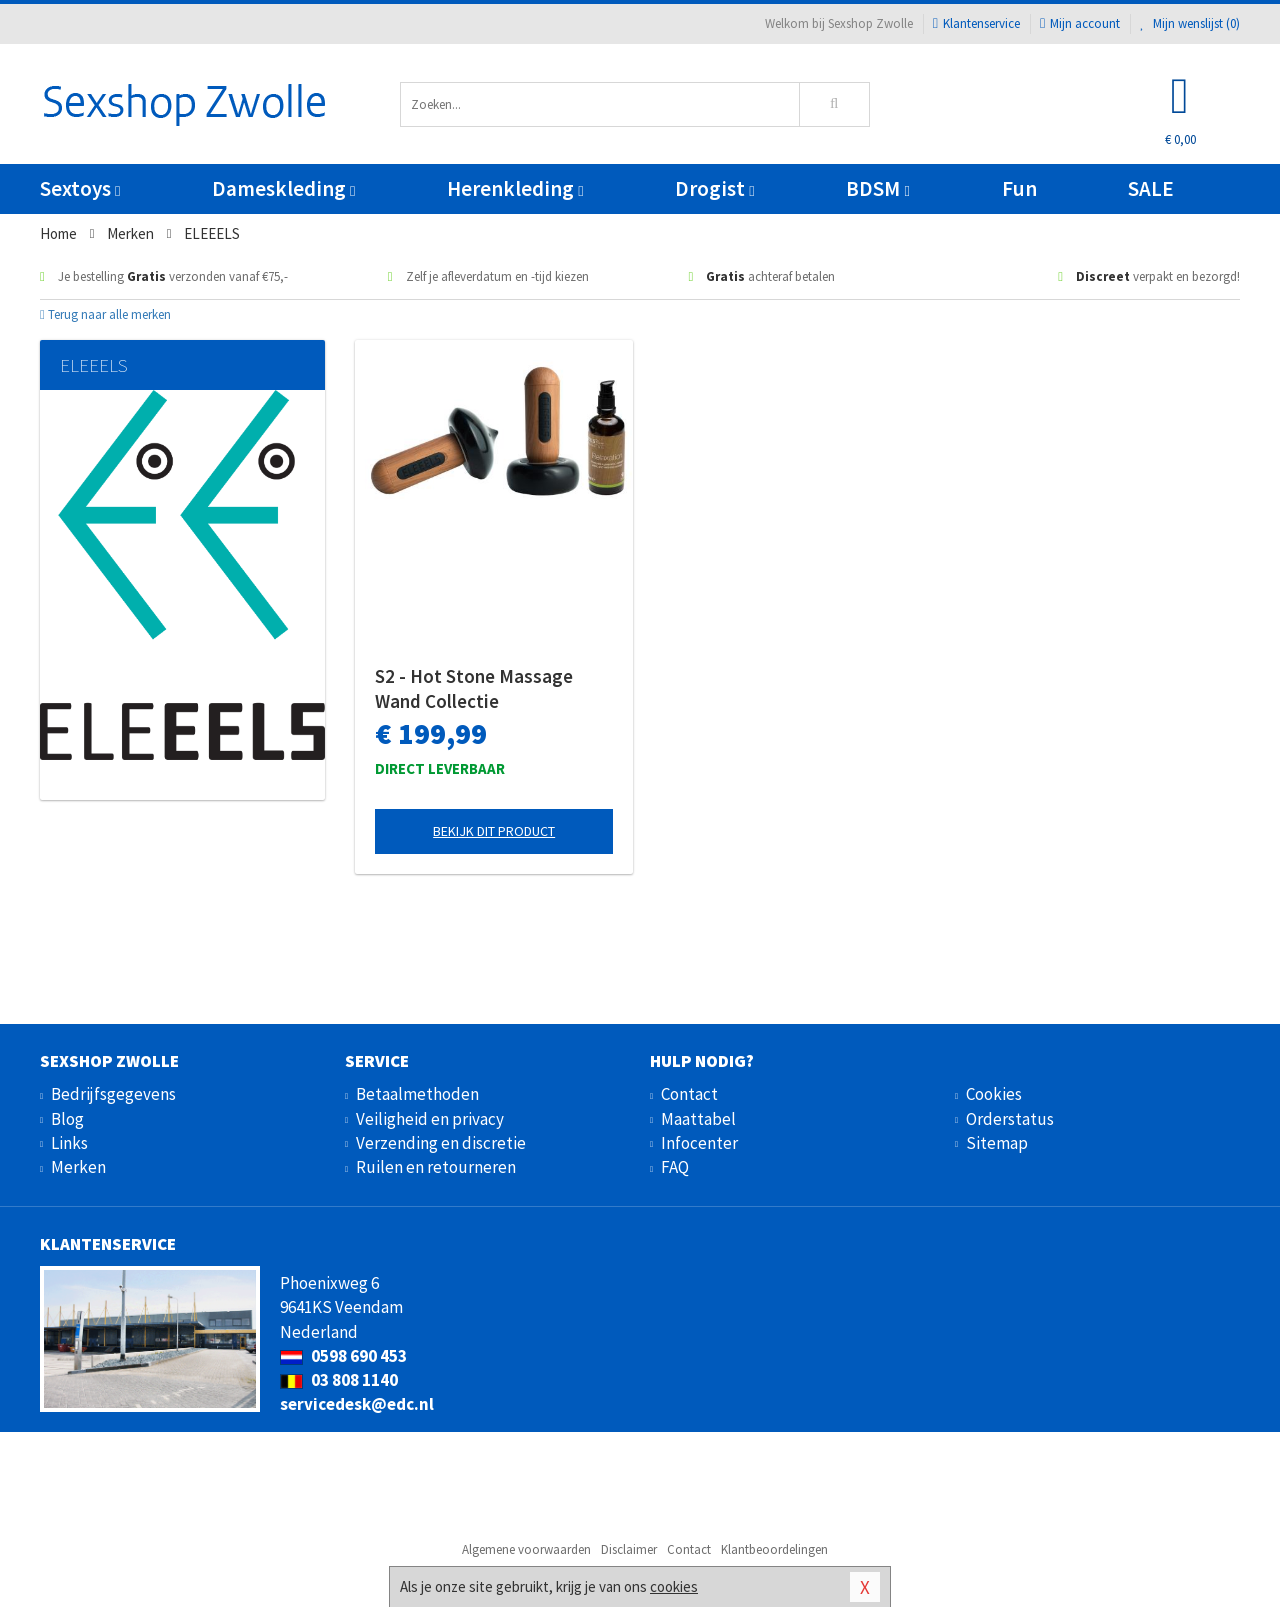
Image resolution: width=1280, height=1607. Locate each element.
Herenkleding (515, 188)
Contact (689, 1094)
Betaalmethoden (417, 1094)
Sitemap (997, 1143)
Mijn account (1080, 23)
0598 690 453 (343, 1356)
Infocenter (699, 1143)
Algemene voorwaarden (526, 1549)
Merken (78, 1167)
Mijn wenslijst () (1190, 23)
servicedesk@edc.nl (357, 1404)
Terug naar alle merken (105, 314)
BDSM (877, 188)
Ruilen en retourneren (436, 1167)
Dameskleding (283, 188)
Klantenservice (976, 23)
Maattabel (698, 1119)
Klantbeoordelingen (774, 1549)
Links (69, 1143)
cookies (674, 1586)
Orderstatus (1010, 1119)
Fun (1019, 188)
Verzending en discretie (441, 1143)
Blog (67, 1119)
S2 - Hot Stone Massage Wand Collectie (474, 688)
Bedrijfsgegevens (113, 1094)
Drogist (714, 188)
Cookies (994, 1094)
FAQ (675, 1167)
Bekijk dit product (494, 831)
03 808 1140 (339, 1380)
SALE (1151, 188)
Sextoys (80, 188)
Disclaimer (629, 1549)
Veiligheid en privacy (430, 1119)
